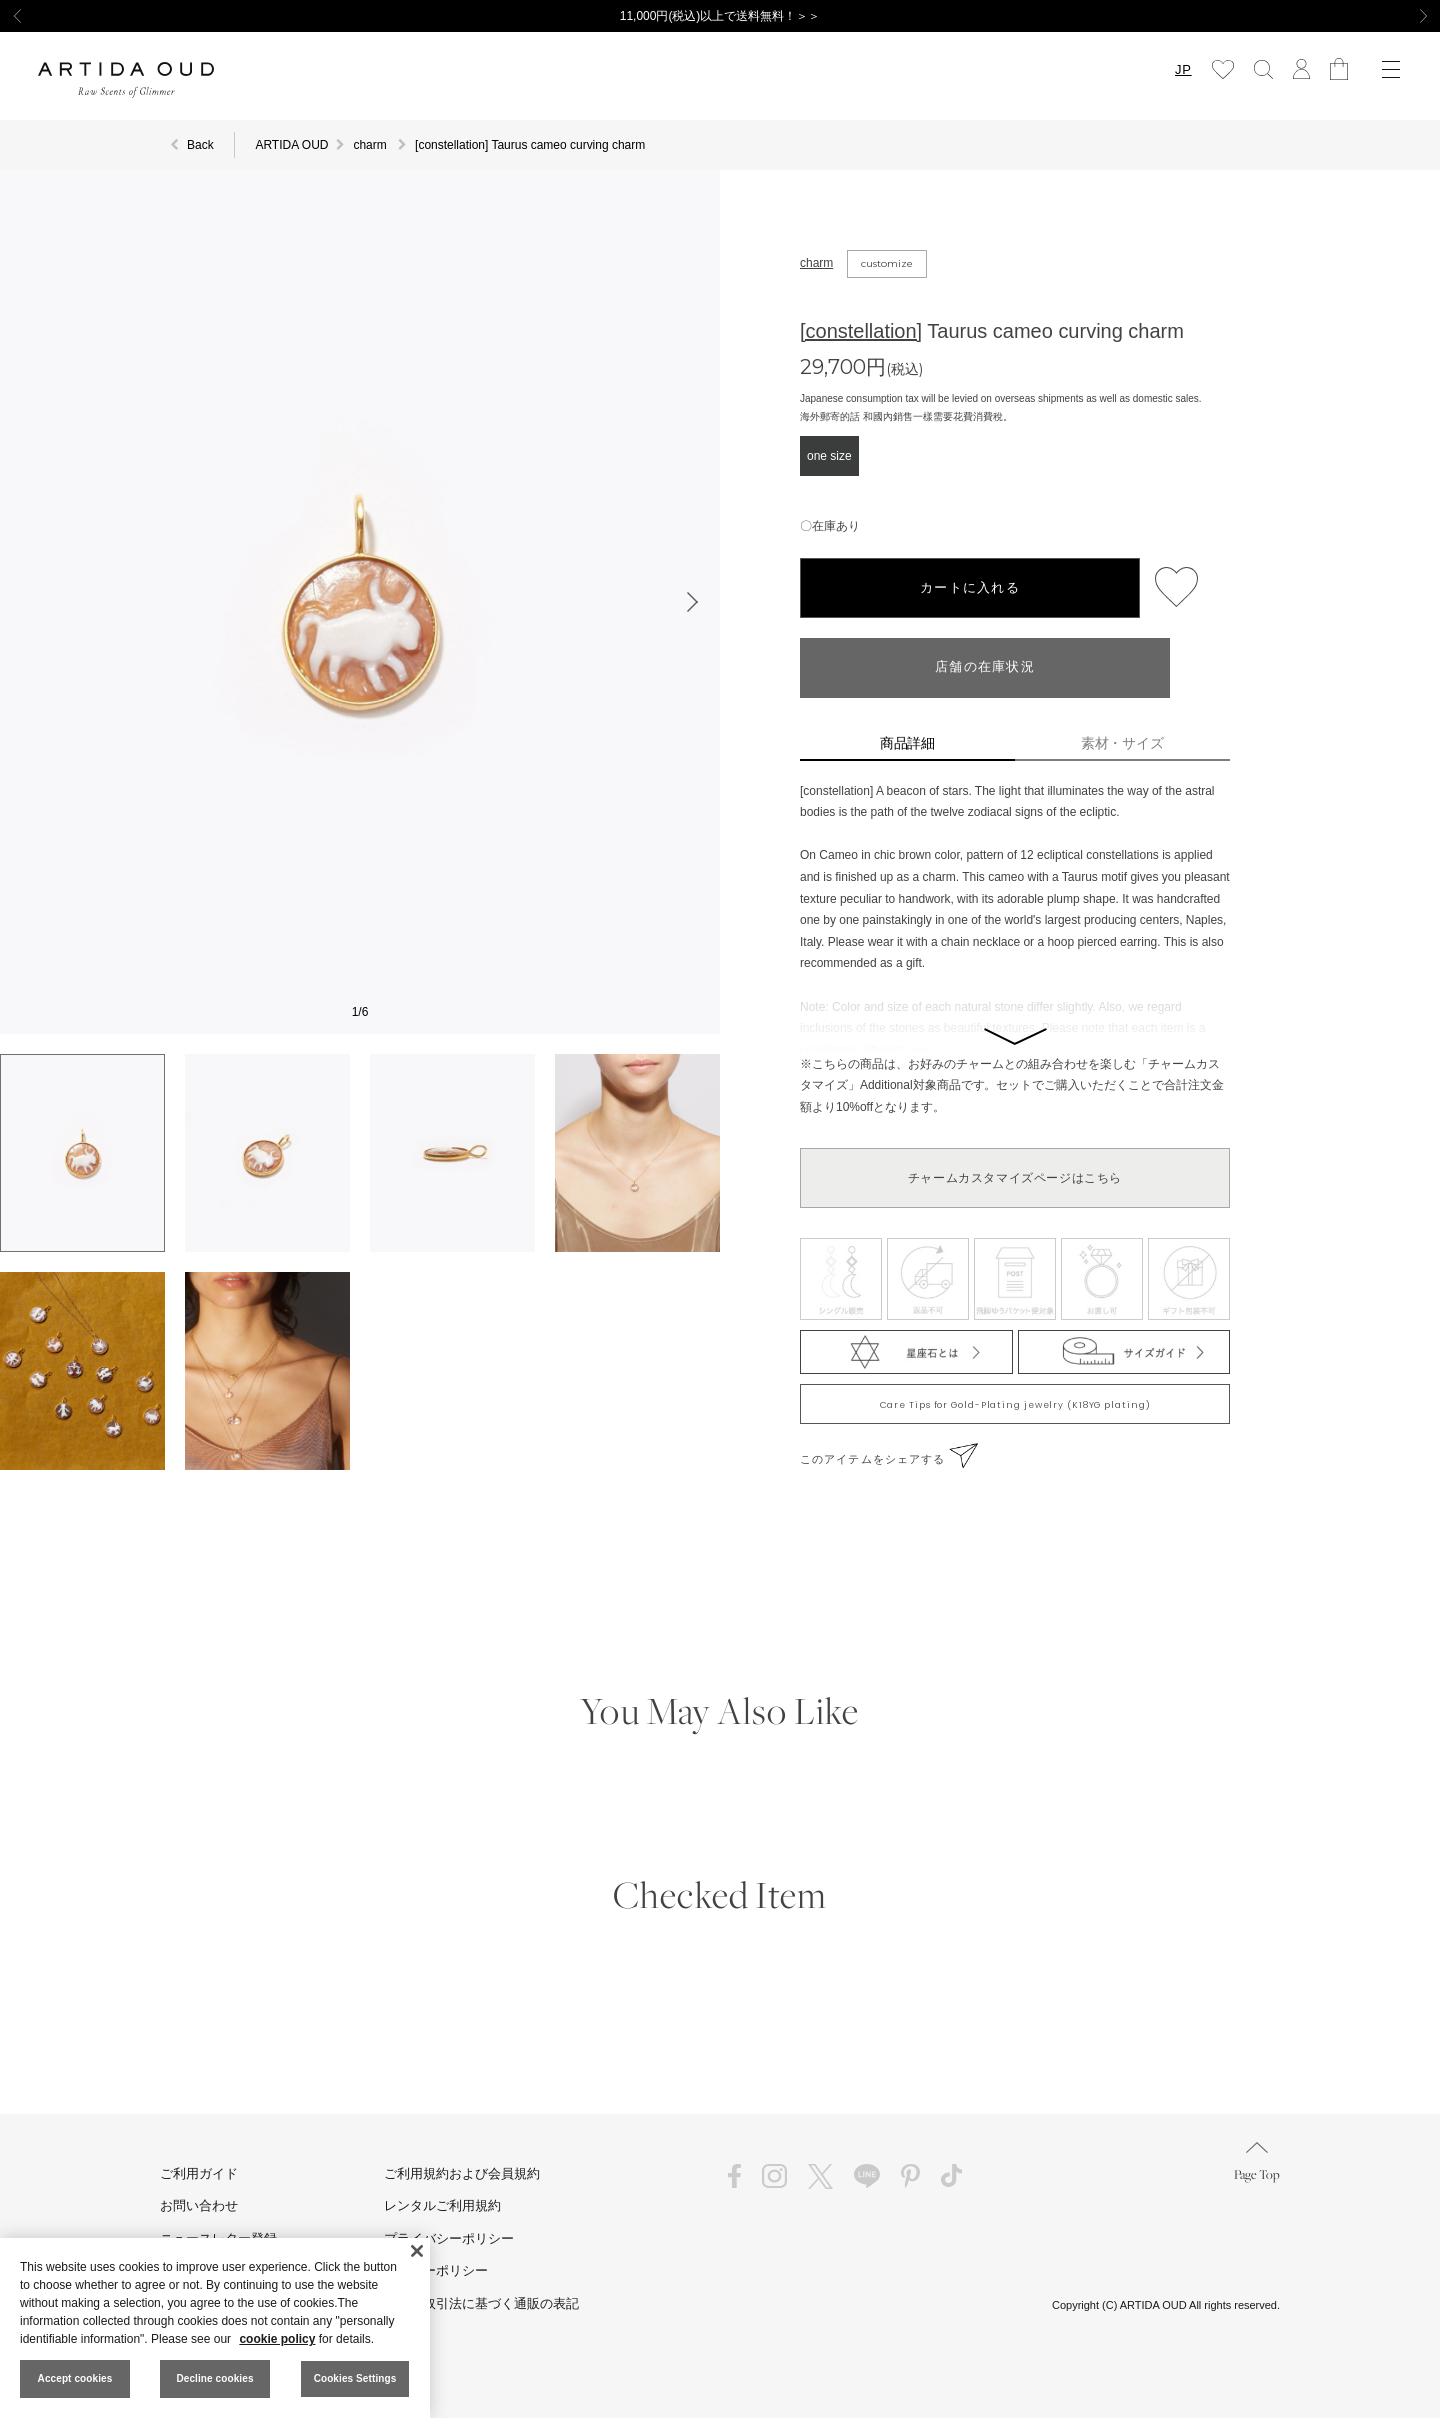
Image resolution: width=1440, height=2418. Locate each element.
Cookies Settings (355, 2378)
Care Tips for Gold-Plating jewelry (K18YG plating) (1015, 1405)
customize (887, 263)
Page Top (1257, 2162)
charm (816, 263)
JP (1182, 69)
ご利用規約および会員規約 (462, 2173)
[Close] (417, 2251)
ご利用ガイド (199, 2173)
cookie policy (277, 2339)
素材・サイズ (1123, 743)
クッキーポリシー (436, 2270)
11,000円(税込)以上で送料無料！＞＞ (720, 16)
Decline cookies (214, 2378)
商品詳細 (908, 743)
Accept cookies (75, 2378)
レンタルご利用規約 (442, 2205)
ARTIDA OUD (291, 145)
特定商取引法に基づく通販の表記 (481, 2303)
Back (200, 145)
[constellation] (861, 331)
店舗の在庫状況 (985, 667)
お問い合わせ (199, 2205)
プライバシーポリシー (449, 2238)
